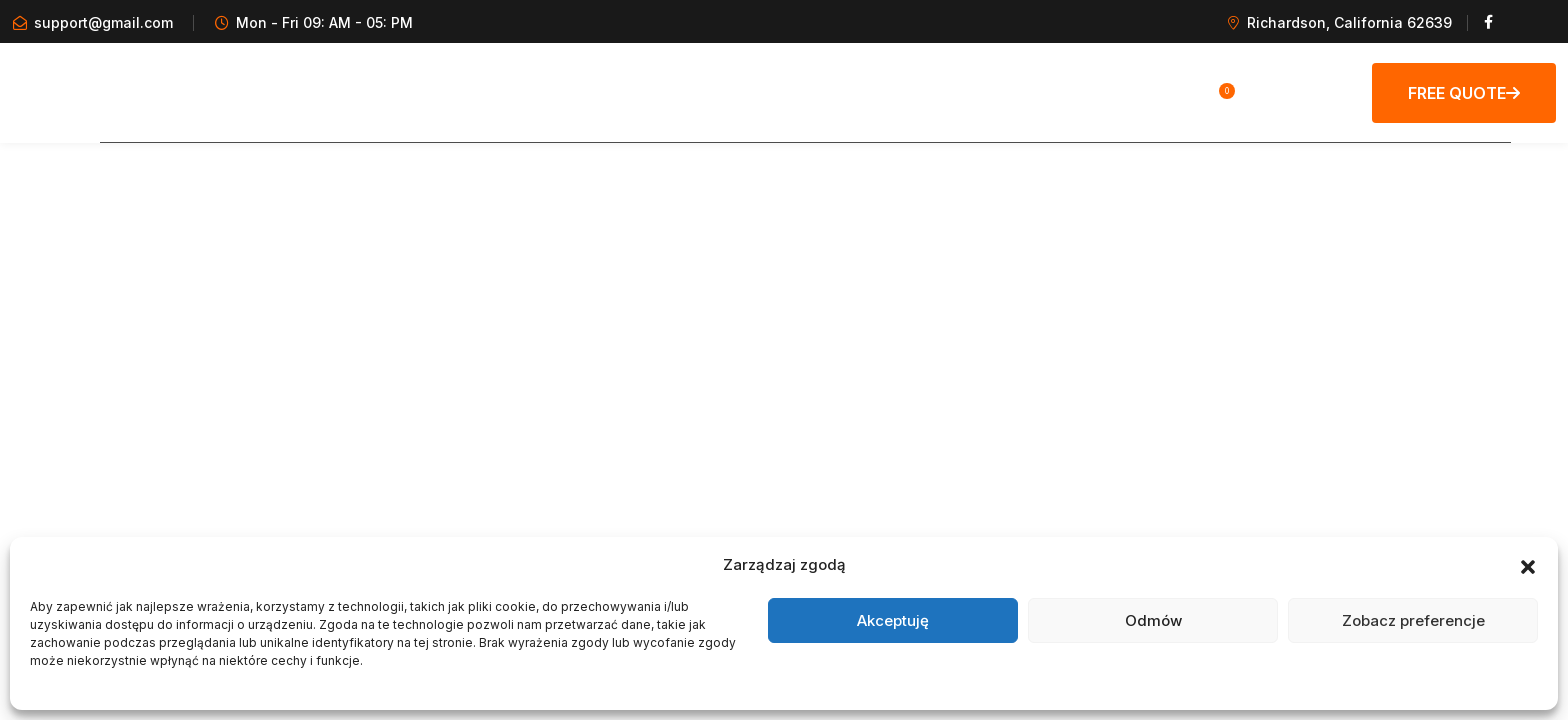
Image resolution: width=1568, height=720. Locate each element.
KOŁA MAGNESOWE (615, 92)
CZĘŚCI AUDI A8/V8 (809, 92)
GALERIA (453, 92)
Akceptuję (893, 620)
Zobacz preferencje (1413, 620)
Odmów (1153, 620)
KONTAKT (1064, 92)
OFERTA (956, 92)
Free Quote (1464, 93)
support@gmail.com (103, 22)
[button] (1528, 565)
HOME (358, 92)
